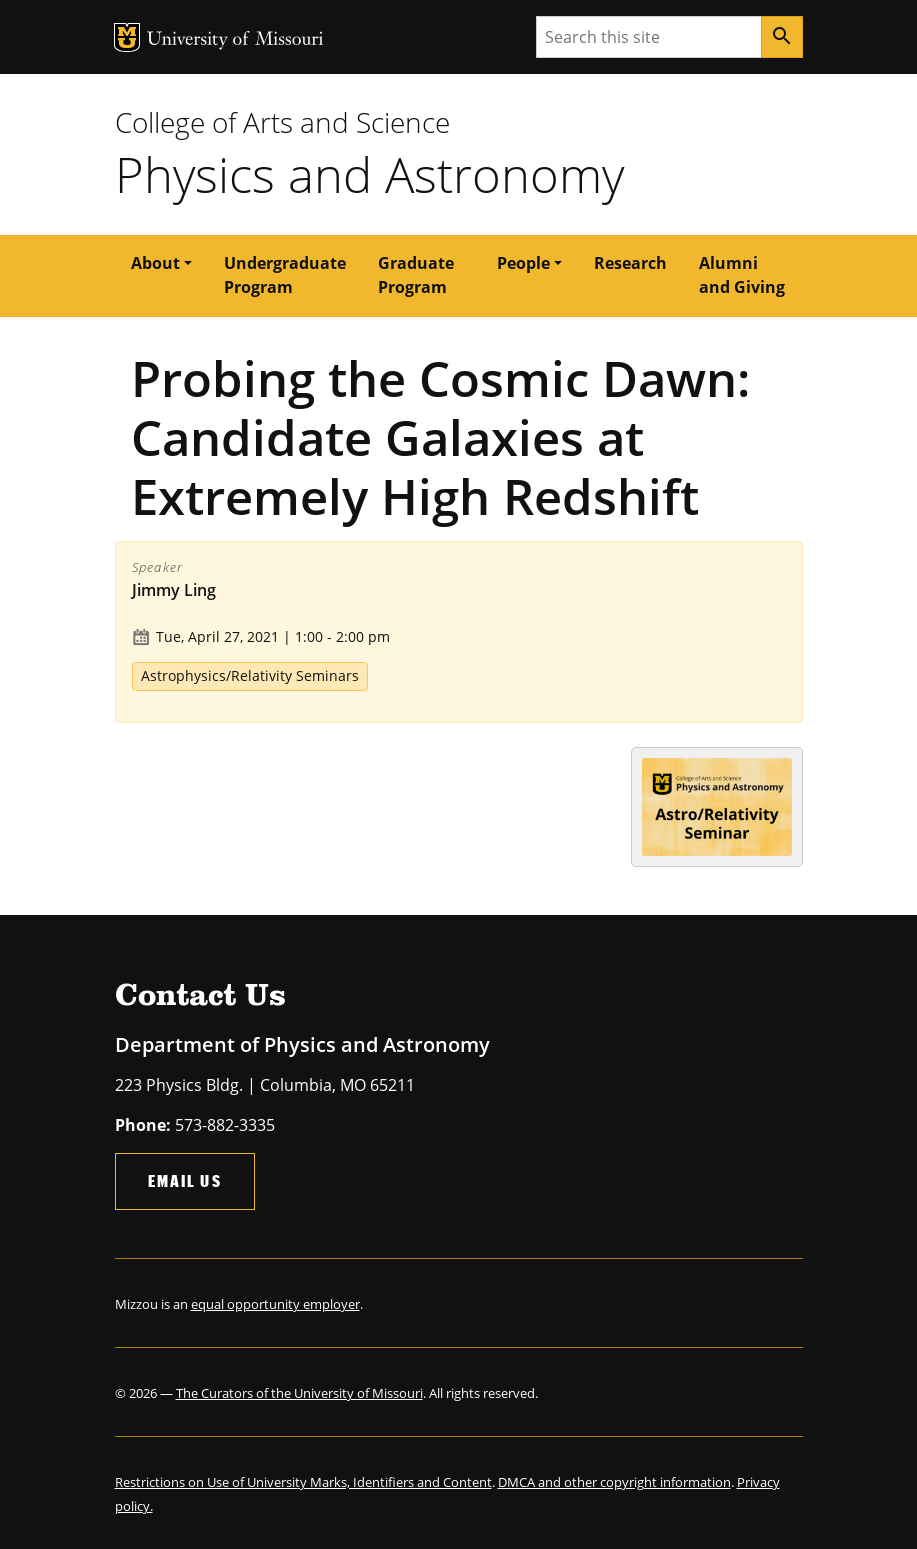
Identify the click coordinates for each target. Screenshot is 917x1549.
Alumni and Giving (742, 275)
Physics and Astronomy (369, 174)
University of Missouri (235, 40)
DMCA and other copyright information (614, 1482)
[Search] (782, 37)
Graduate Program (416, 275)
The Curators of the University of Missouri (299, 1393)
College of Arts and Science (282, 122)
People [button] (523, 263)
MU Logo (127, 37)
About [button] (155, 263)
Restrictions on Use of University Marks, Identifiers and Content (303, 1482)
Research (630, 263)
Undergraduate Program (285, 275)
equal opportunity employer (275, 1304)
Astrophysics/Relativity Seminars (250, 675)
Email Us (185, 1180)
